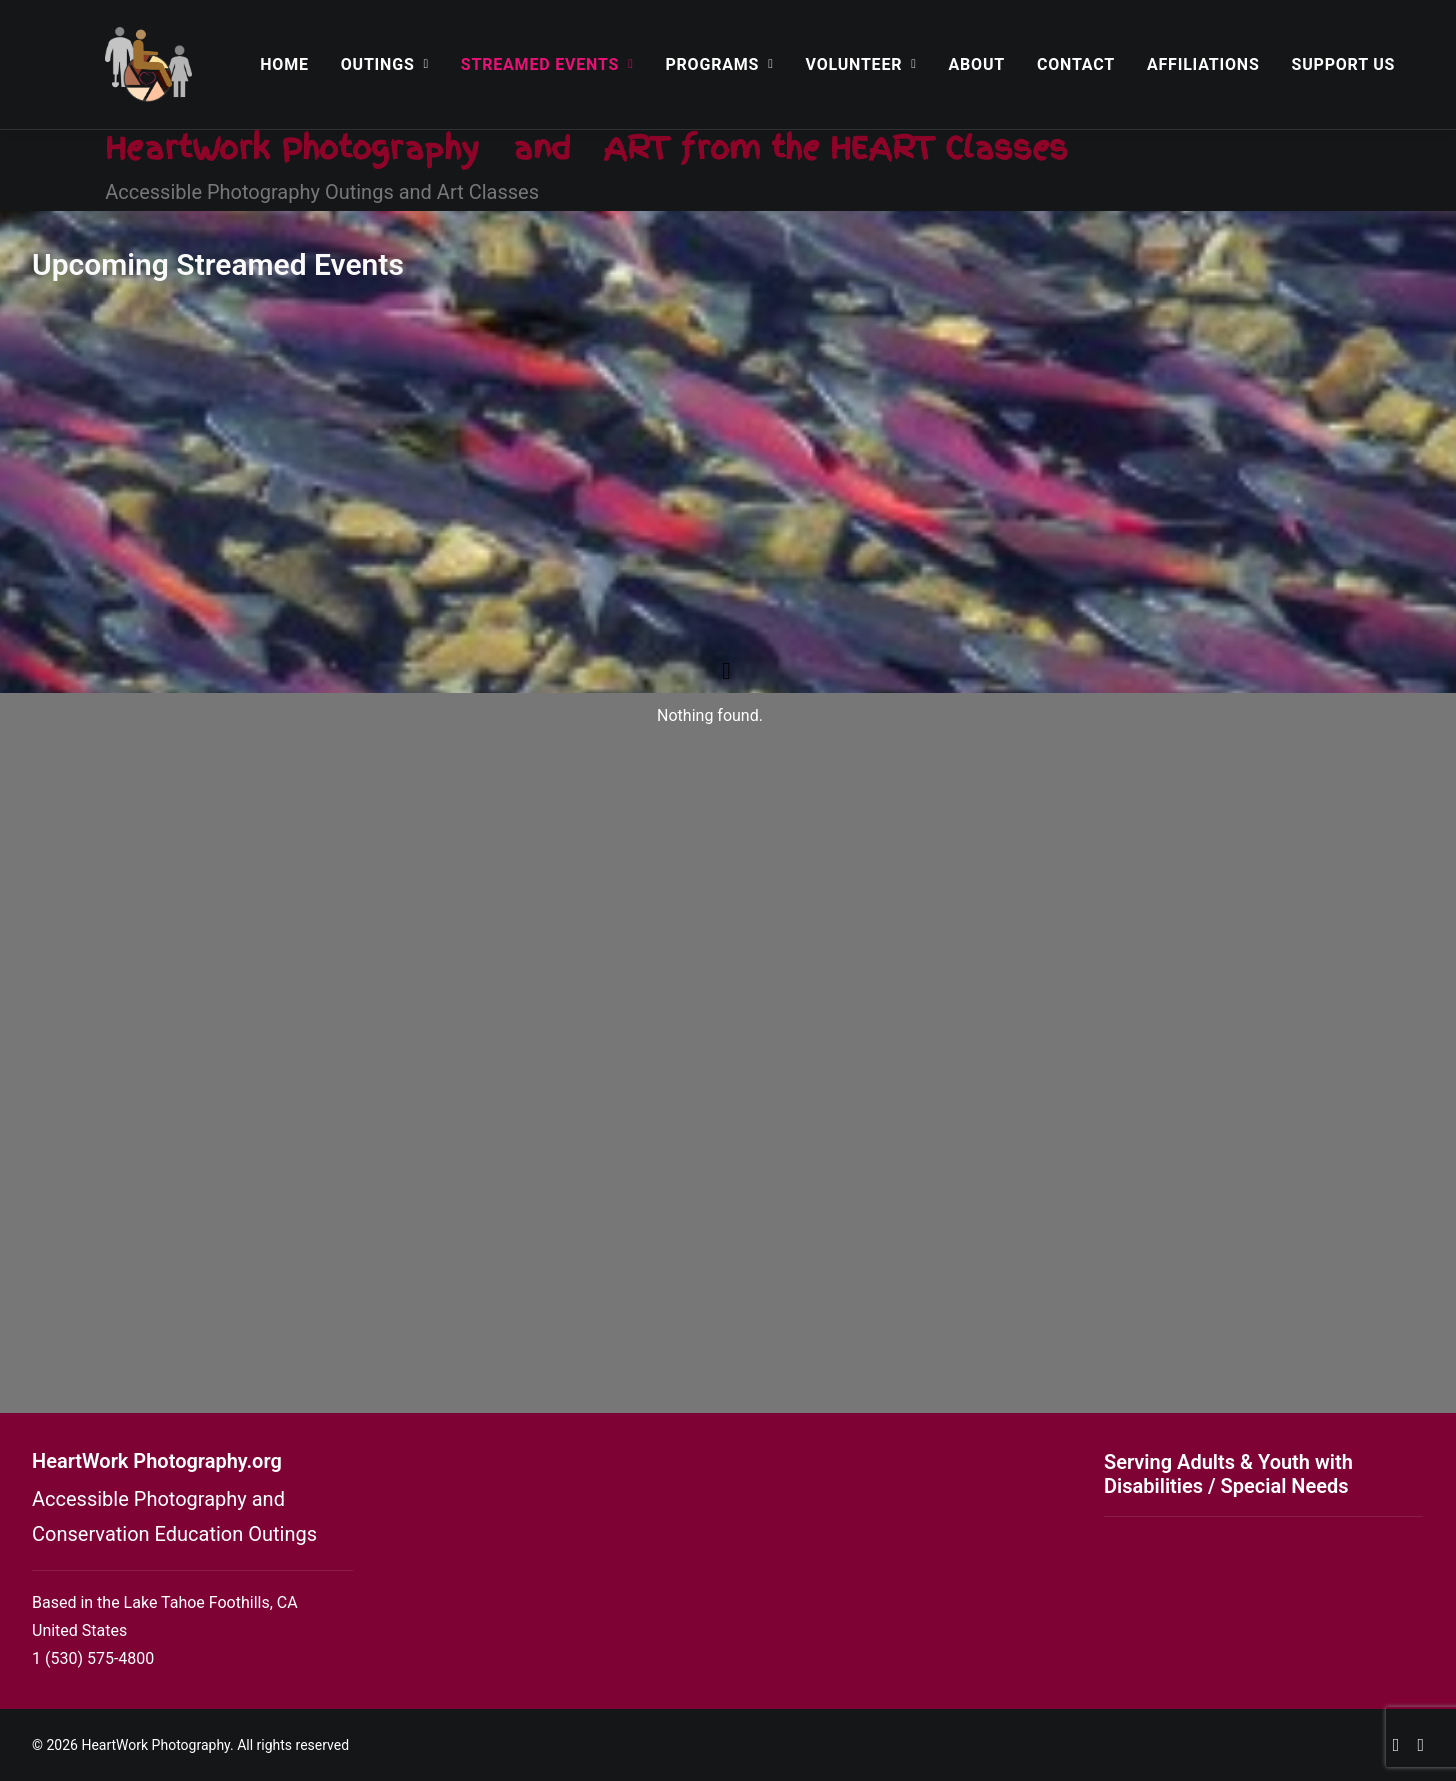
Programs (719, 64)
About (977, 64)
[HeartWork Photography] (148, 64)
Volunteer (861, 64)
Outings (385, 64)
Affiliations (1203, 64)
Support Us (1344, 64)
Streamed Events (547, 64)
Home (284, 64)
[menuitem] (284, 64)
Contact (1076, 64)
